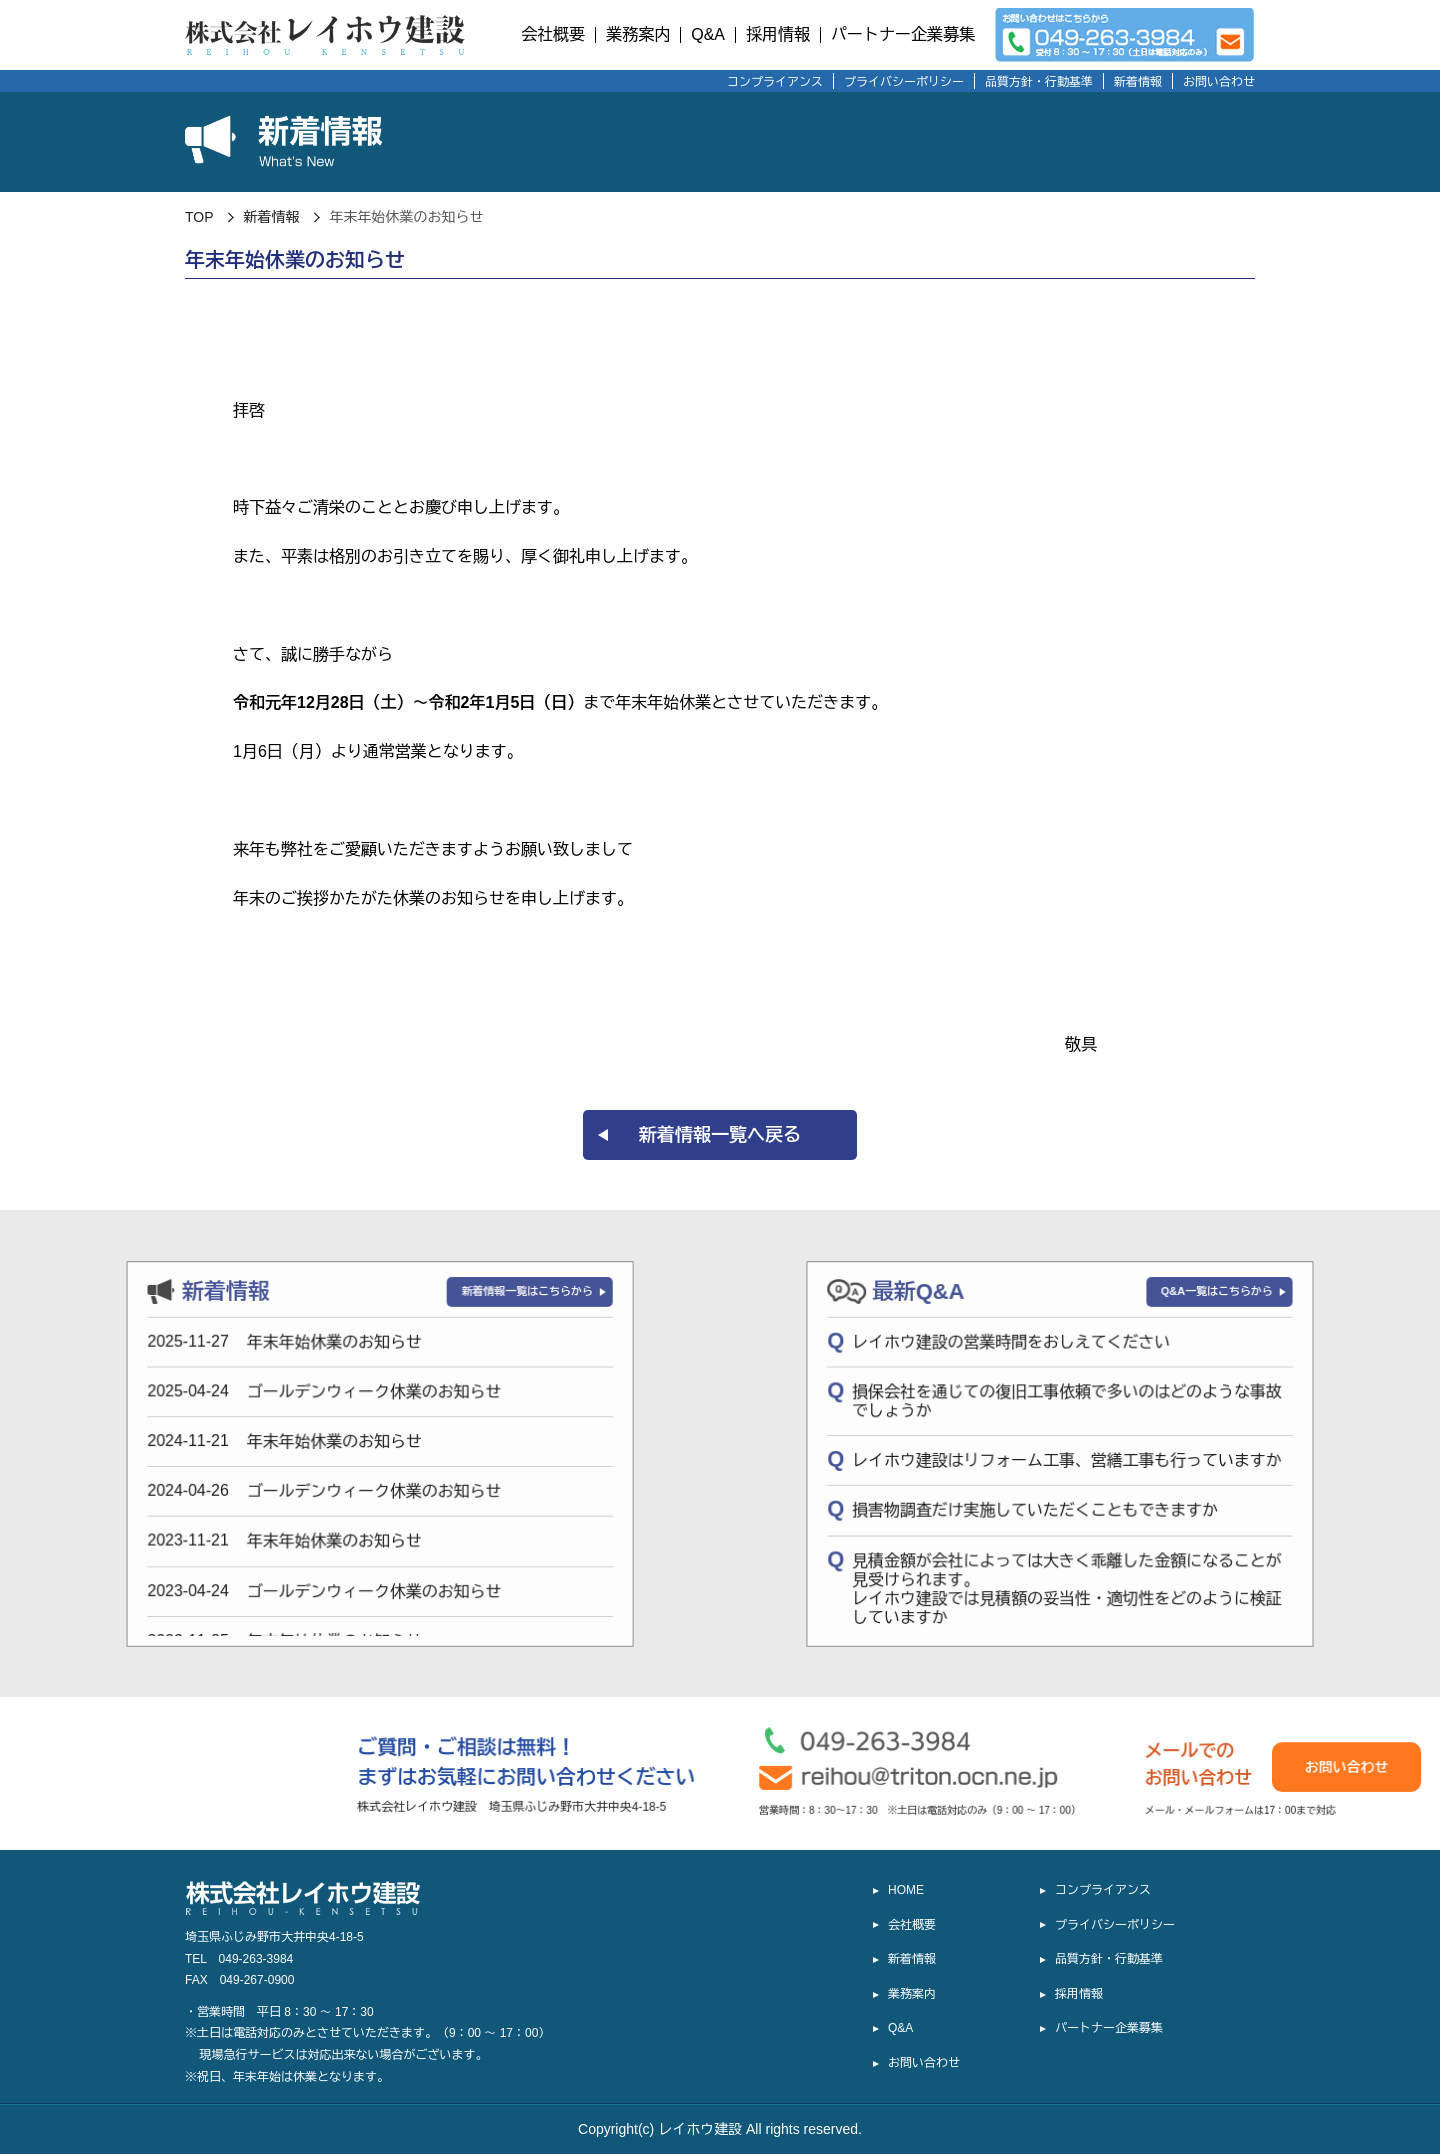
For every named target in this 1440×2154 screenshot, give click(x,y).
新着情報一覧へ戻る (720, 1135)
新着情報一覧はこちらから (322, 1294)
